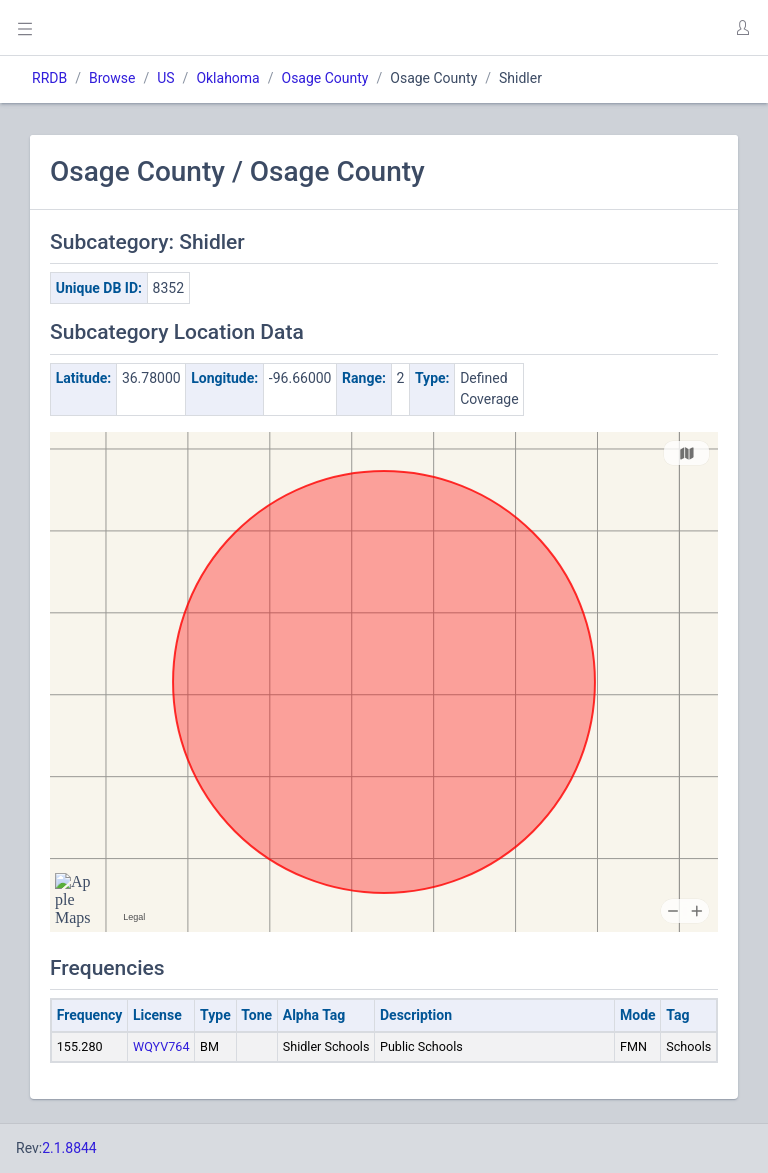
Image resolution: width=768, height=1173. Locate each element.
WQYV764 (161, 1046)
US (165, 78)
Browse (112, 78)
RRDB (49, 78)
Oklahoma (227, 78)
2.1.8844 (69, 1148)
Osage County (325, 78)
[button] (742, 28)
